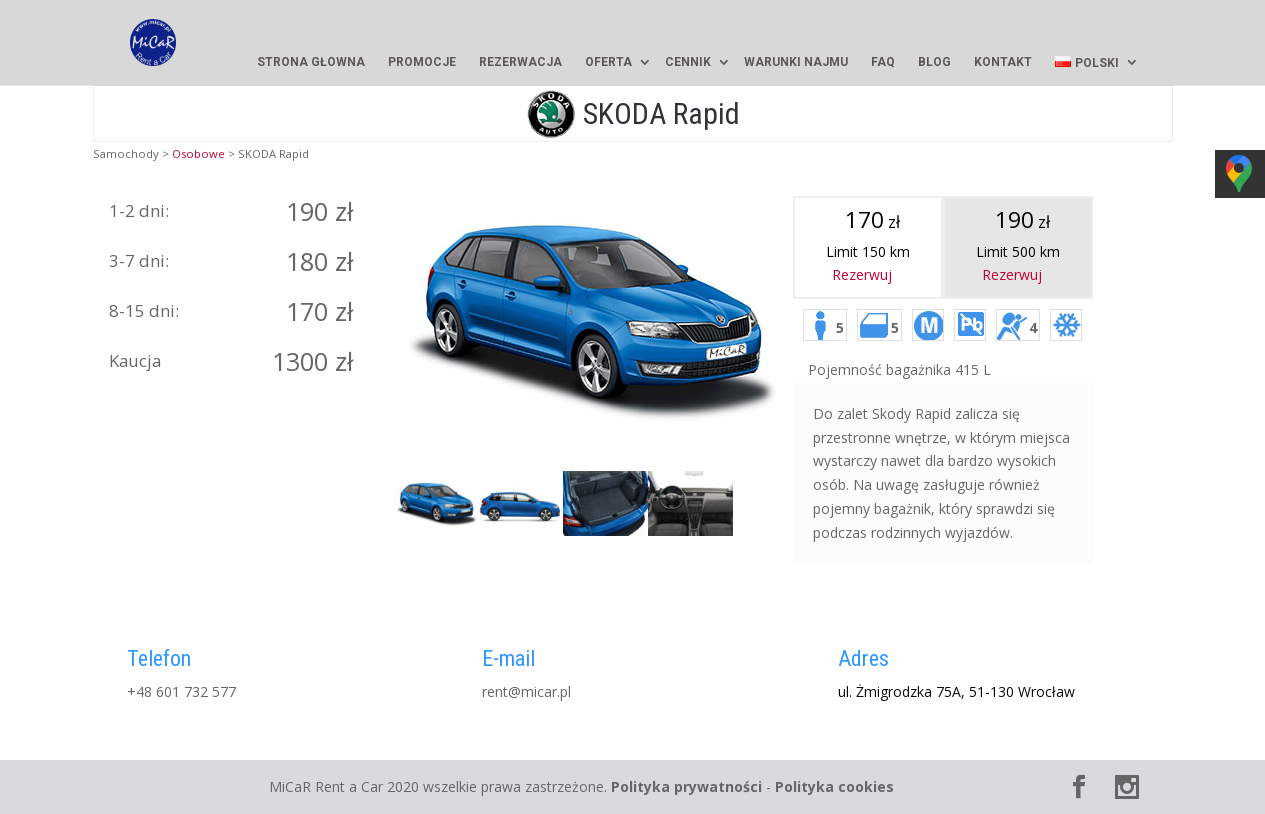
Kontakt (1003, 62)
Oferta (608, 62)
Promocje (422, 62)
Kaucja (135, 360)
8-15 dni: (144, 310)
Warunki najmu (796, 62)
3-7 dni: (139, 260)
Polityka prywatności (686, 786)
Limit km (1018, 234)
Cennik (688, 62)
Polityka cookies (834, 786)
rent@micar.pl (526, 691)
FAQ (883, 62)
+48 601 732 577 (181, 691)
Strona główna (311, 62)
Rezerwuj (862, 274)
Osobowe (198, 153)
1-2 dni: (139, 210)
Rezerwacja (520, 62)
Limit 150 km (868, 234)
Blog (934, 62)
